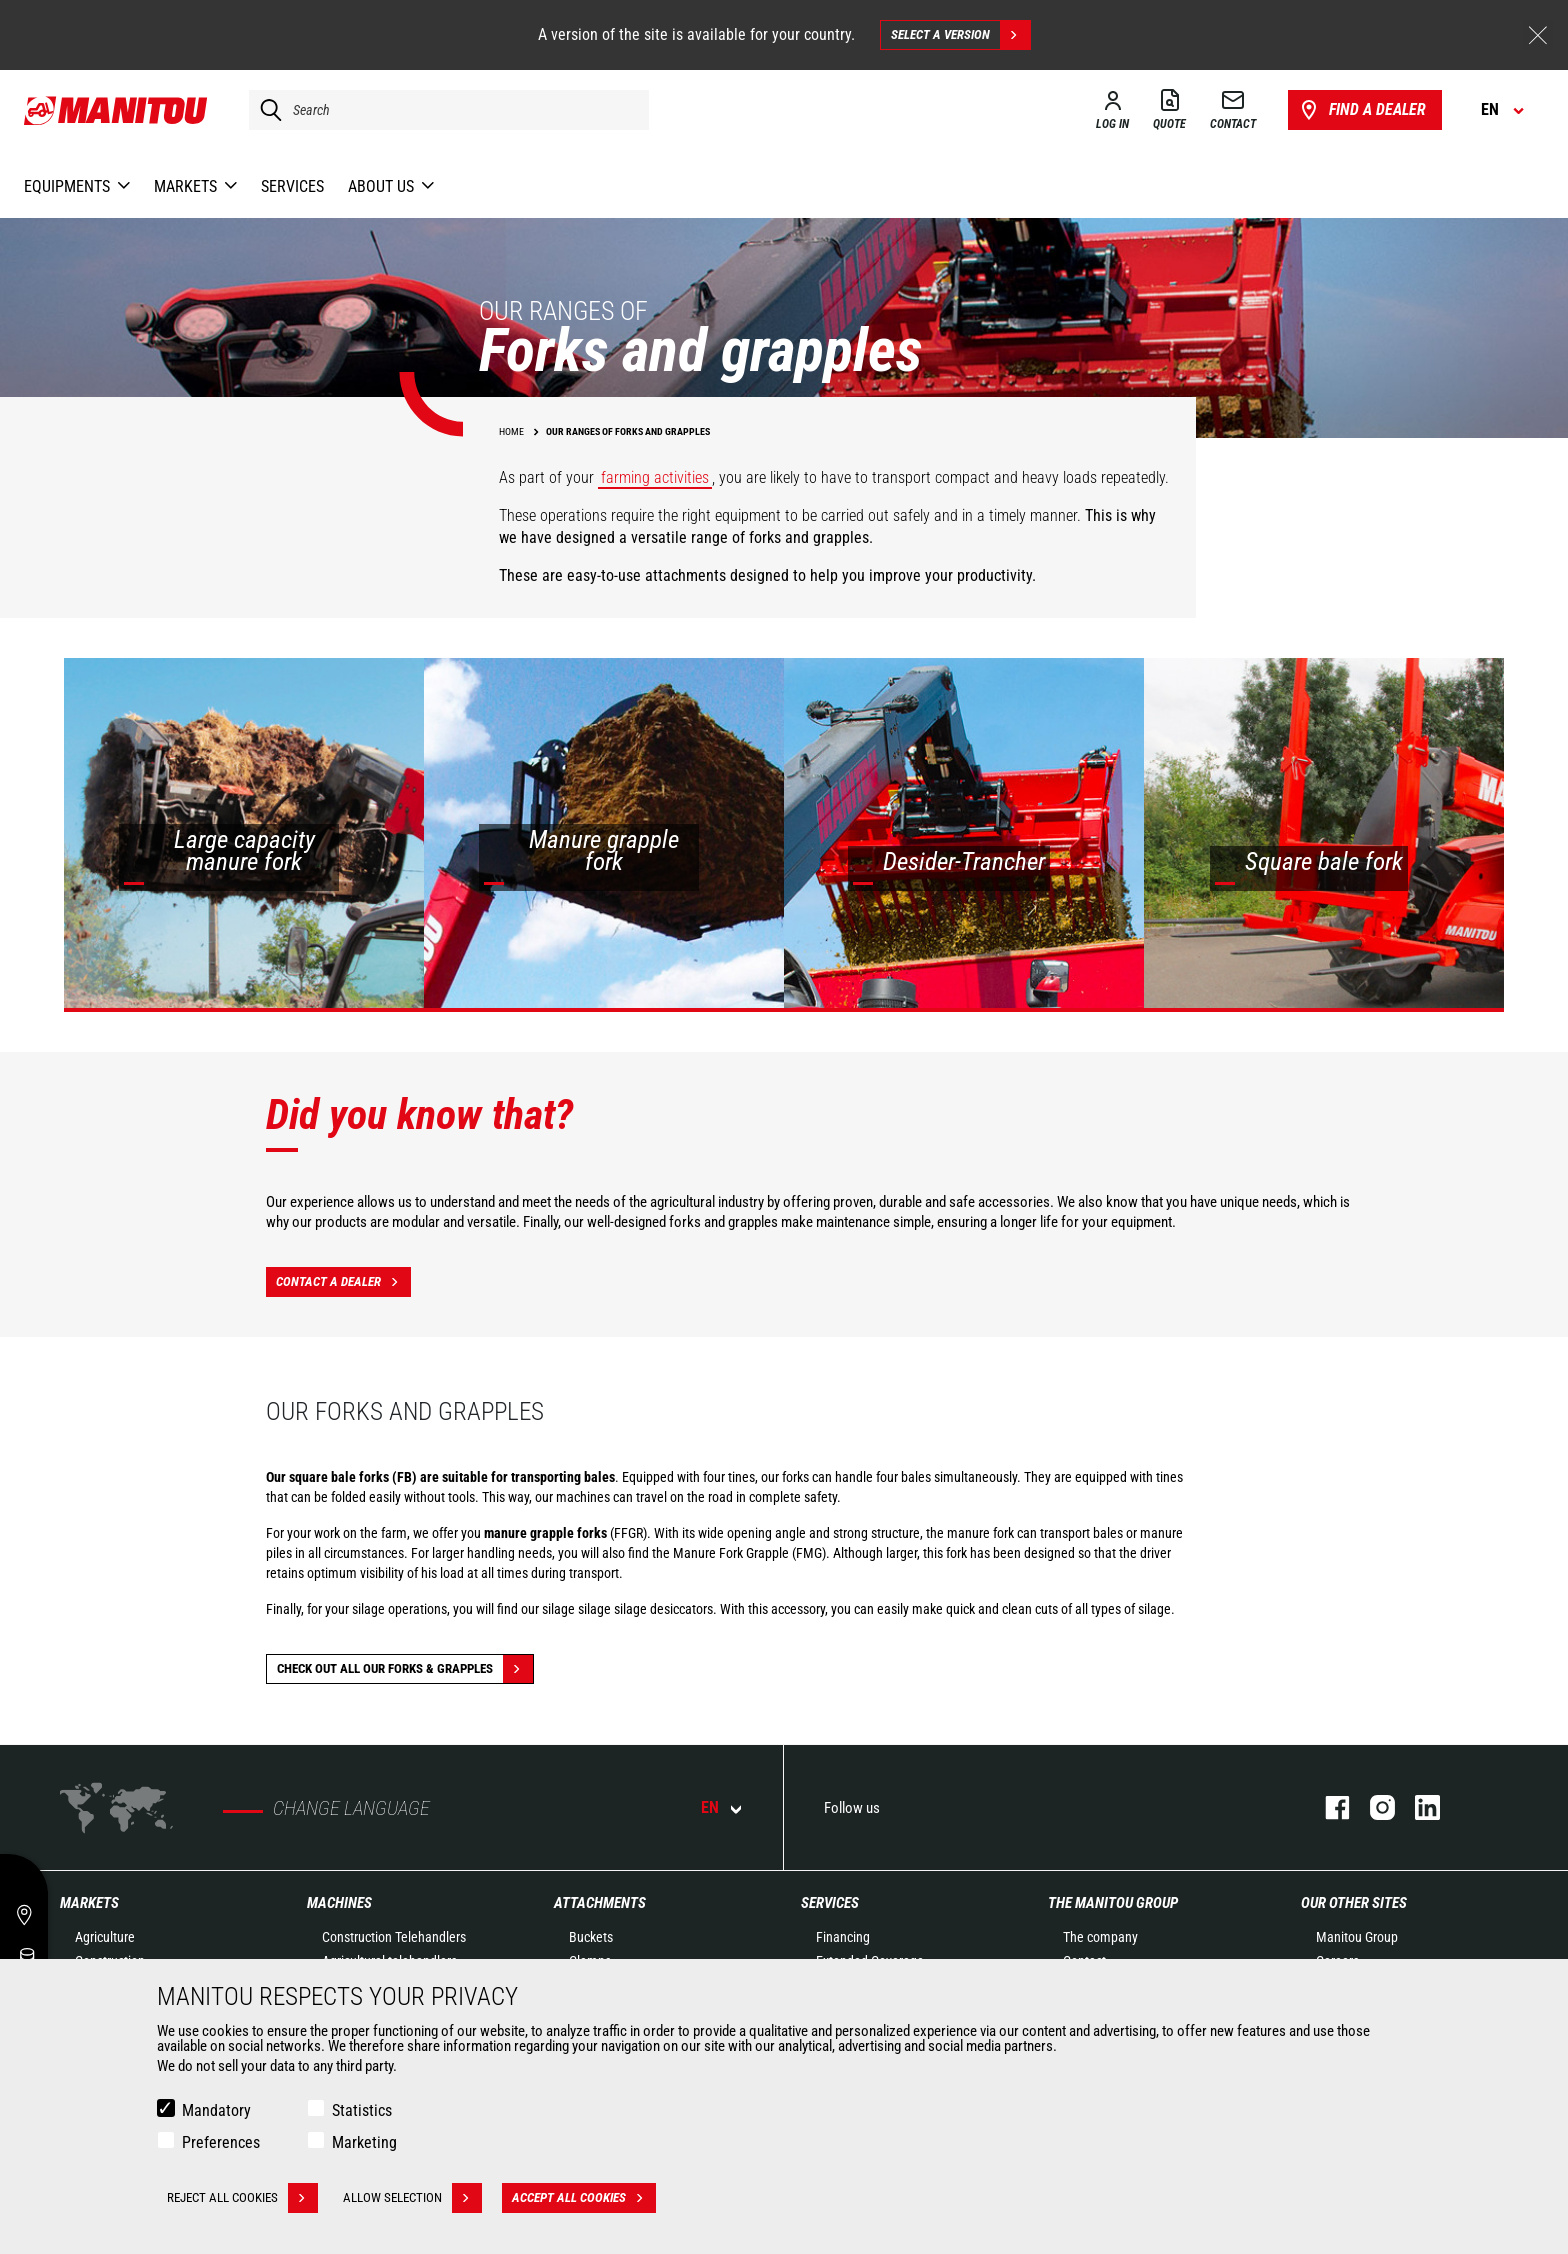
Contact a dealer (343, 1282)
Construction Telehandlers (394, 1937)
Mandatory (216, 2110)
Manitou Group (1357, 1937)
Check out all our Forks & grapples (405, 1669)
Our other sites (1354, 1903)
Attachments (600, 1903)
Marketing (364, 2142)
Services (830, 1903)
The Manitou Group (1113, 1903)
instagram (1372, 1807)
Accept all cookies (584, 2198)
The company (1100, 1937)
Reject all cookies (242, 2198)
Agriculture (105, 1937)
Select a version (960, 35)
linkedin (1417, 1807)
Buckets (591, 1937)
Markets (89, 1903)
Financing (843, 1937)
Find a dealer (1361, 110)
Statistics (362, 2110)
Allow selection (412, 2198)
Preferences (221, 2142)
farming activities (655, 477)
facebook (1327, 1807)
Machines (339, 1903)
